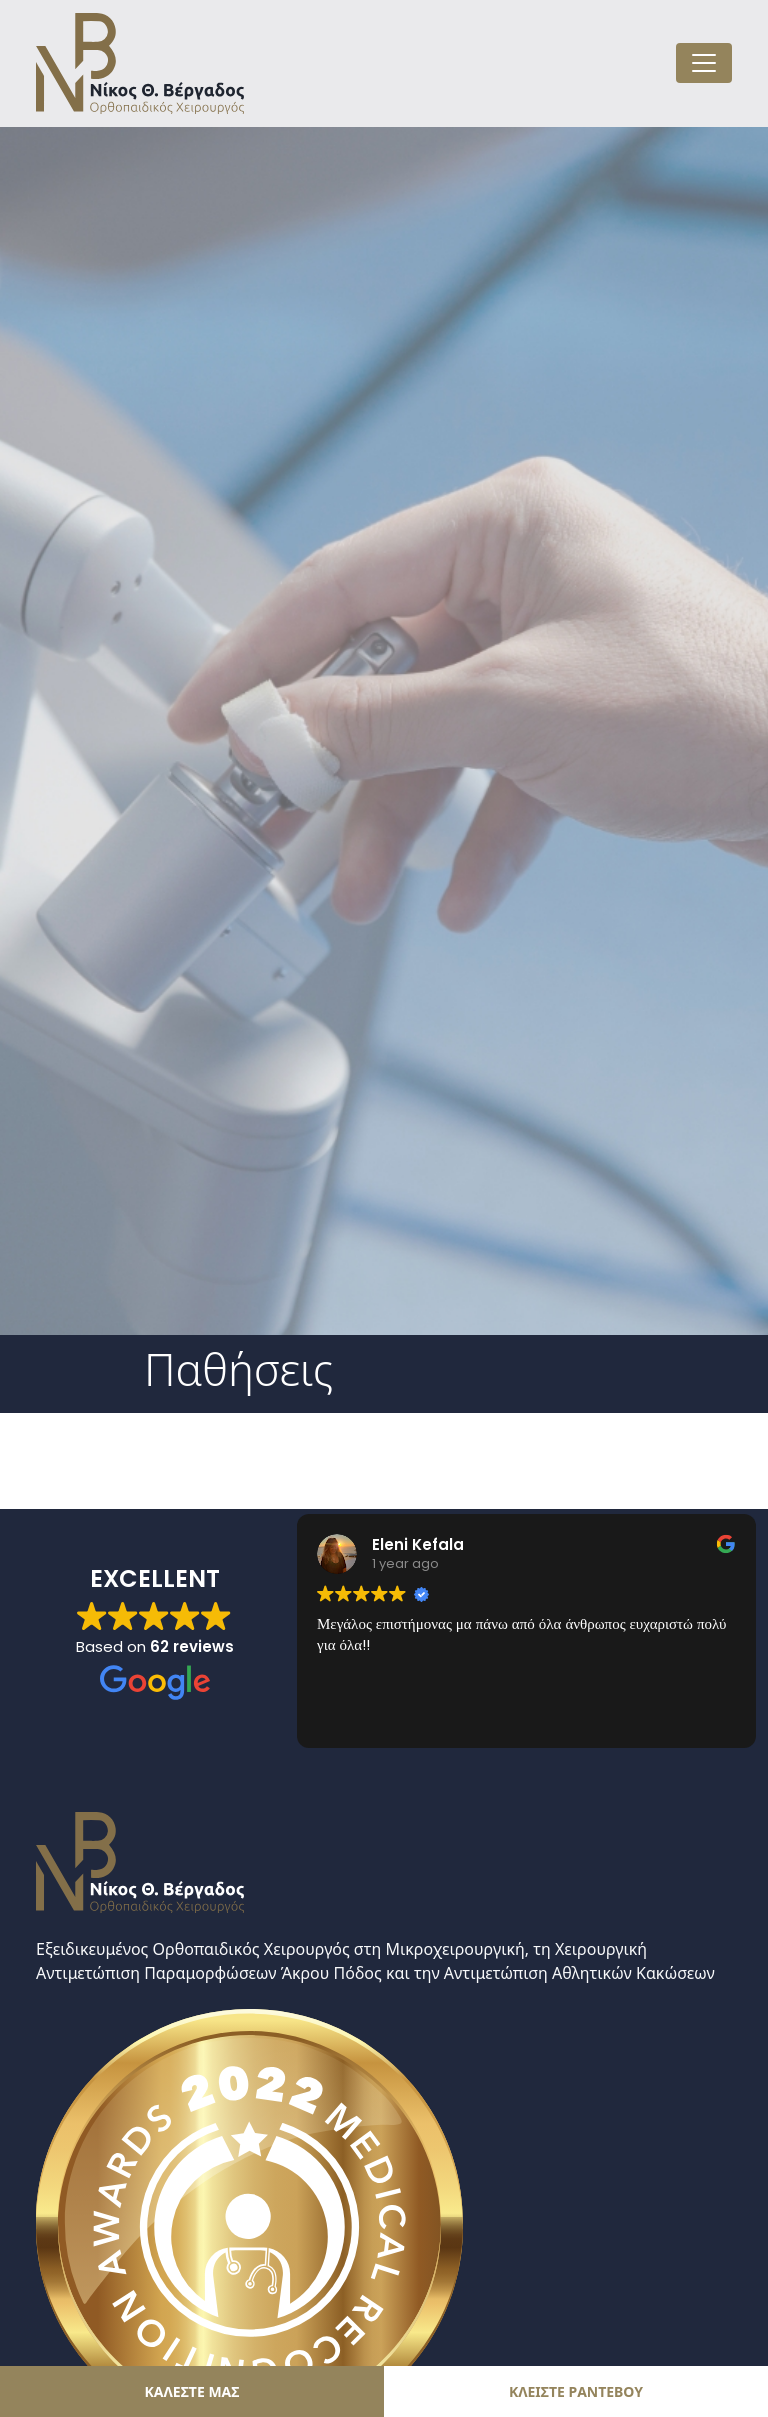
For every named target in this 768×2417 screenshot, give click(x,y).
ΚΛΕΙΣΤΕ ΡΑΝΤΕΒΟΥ (576, 2391)
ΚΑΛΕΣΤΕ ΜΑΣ (192, 2391)
